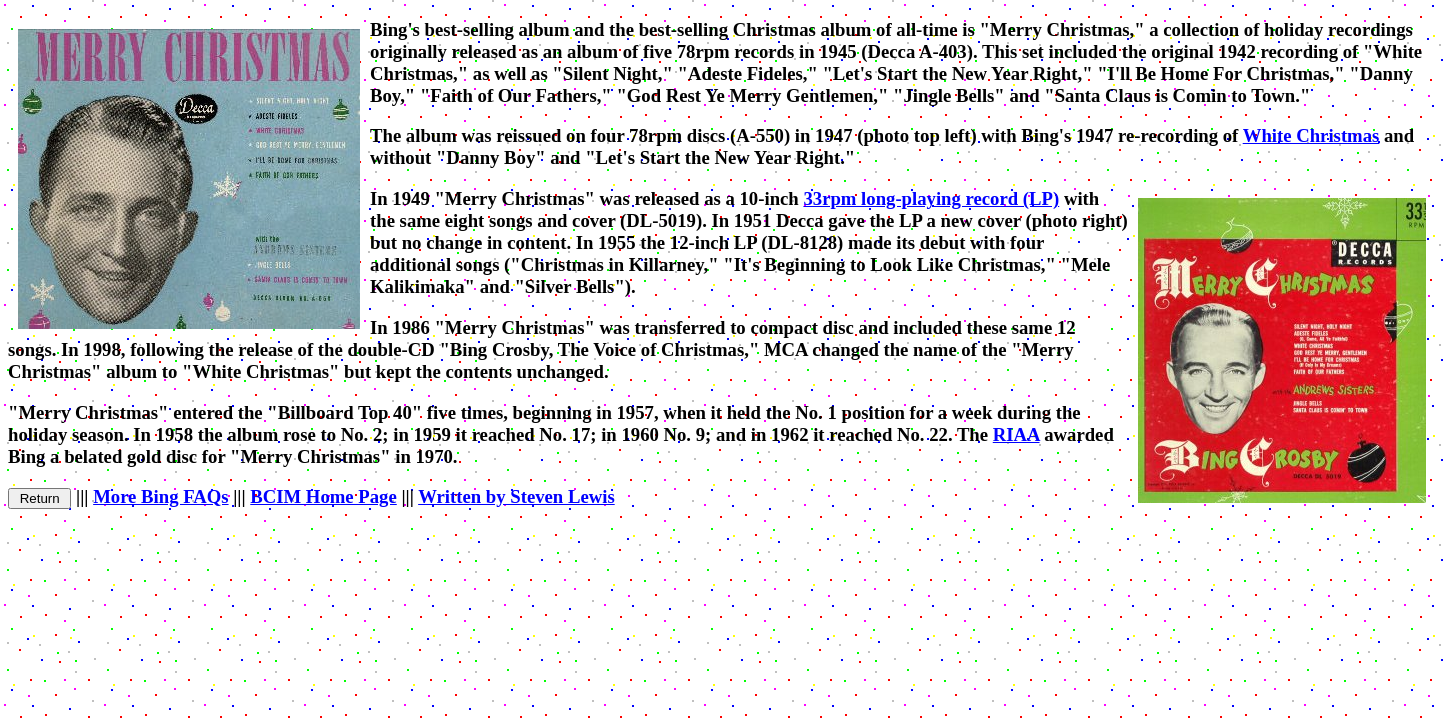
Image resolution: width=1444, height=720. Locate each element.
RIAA (1016, 434)
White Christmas (1311, 135)
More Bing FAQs (160, 496)
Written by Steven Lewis (516, 496)
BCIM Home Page (323, 496)
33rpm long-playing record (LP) (931, 198)
